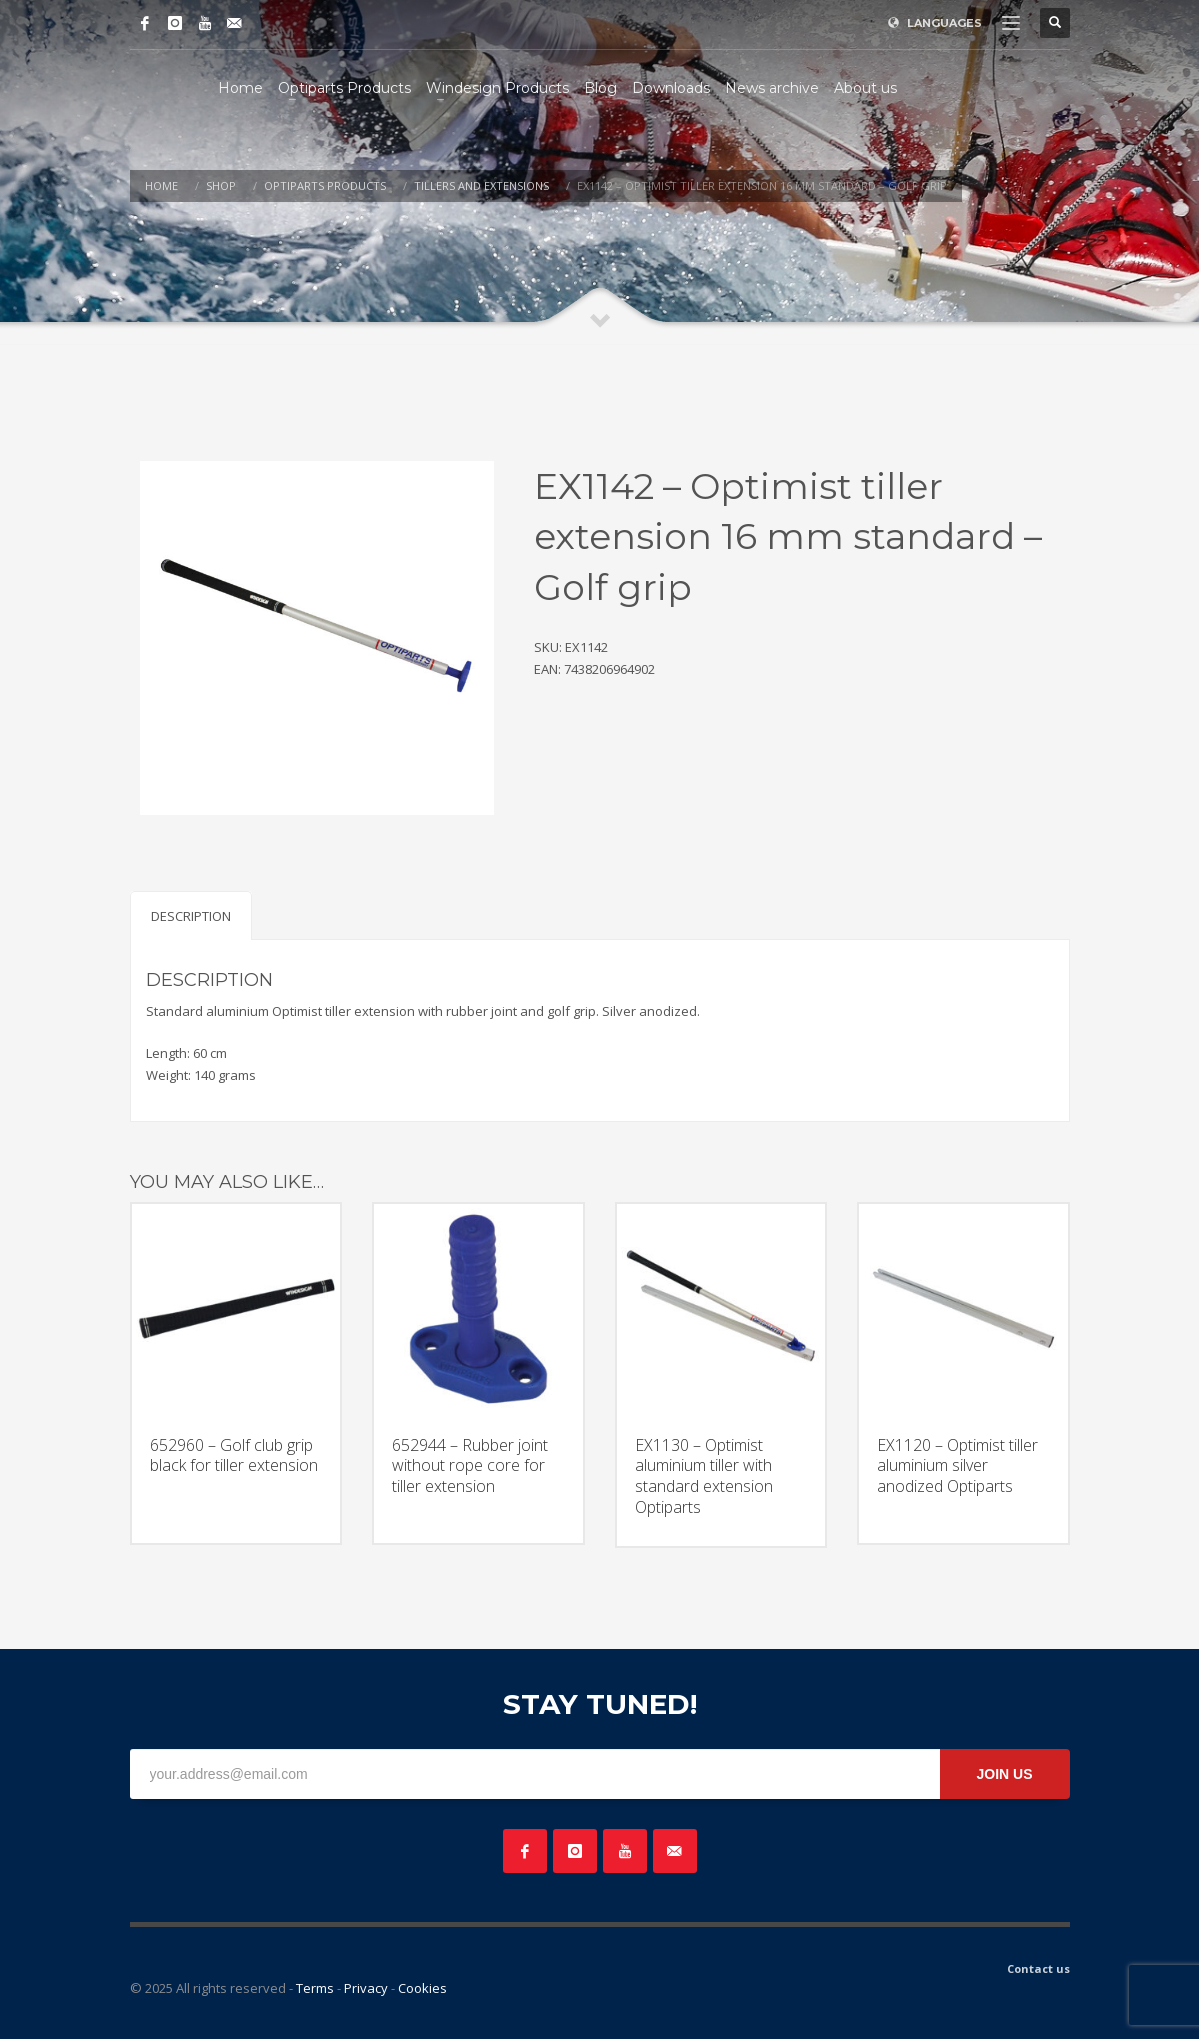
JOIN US (1004, 1774)
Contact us (1038, 1968)
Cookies (422, 1988)
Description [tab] (191, 916)
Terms (315, 1988)
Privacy (366, 1988)
